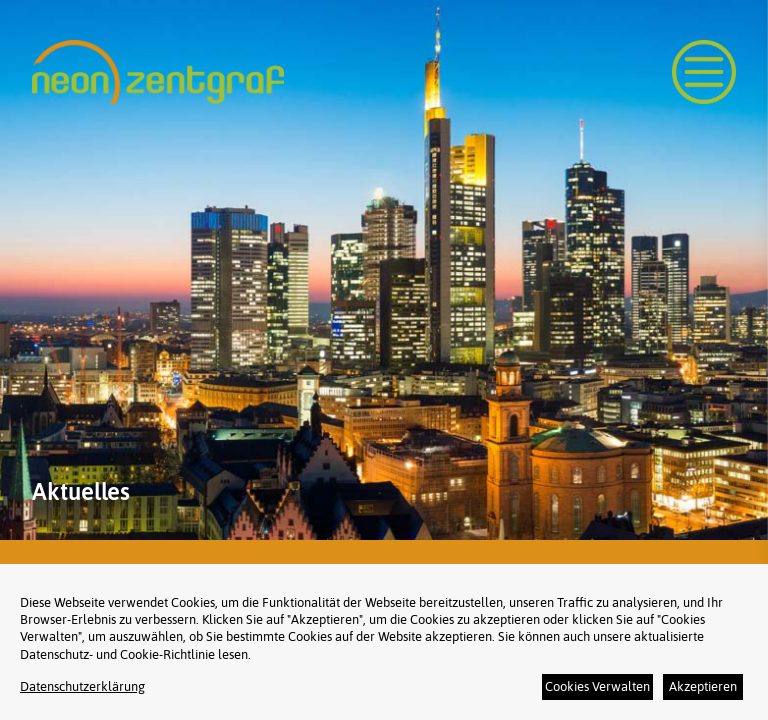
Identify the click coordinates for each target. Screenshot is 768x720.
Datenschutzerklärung (82, 686)
